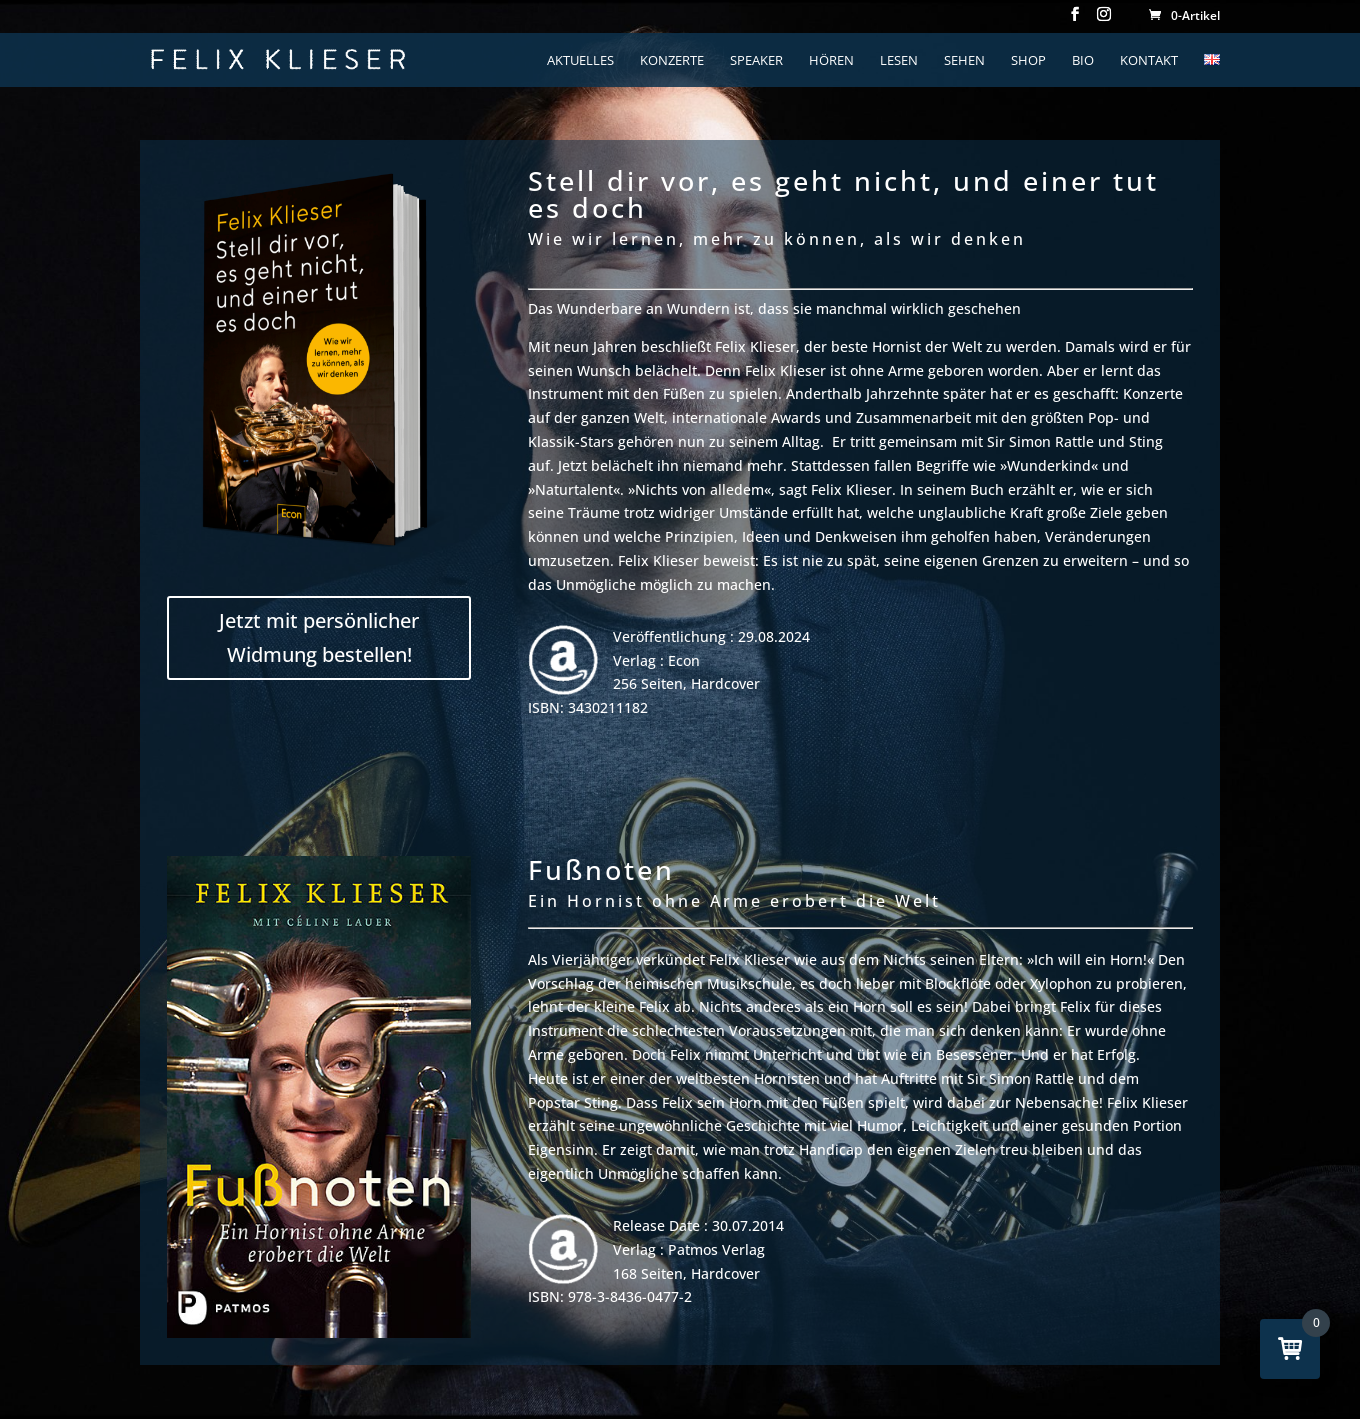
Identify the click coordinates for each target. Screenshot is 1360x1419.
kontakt (1149, 61)
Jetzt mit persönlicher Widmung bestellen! (319, 637)
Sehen (964, 61)
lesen (899, 61)
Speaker (756, 61)
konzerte (672, 61)
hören (831, 61)
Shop (1028, 61)
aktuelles (580, 61)
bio (1083, 61)
